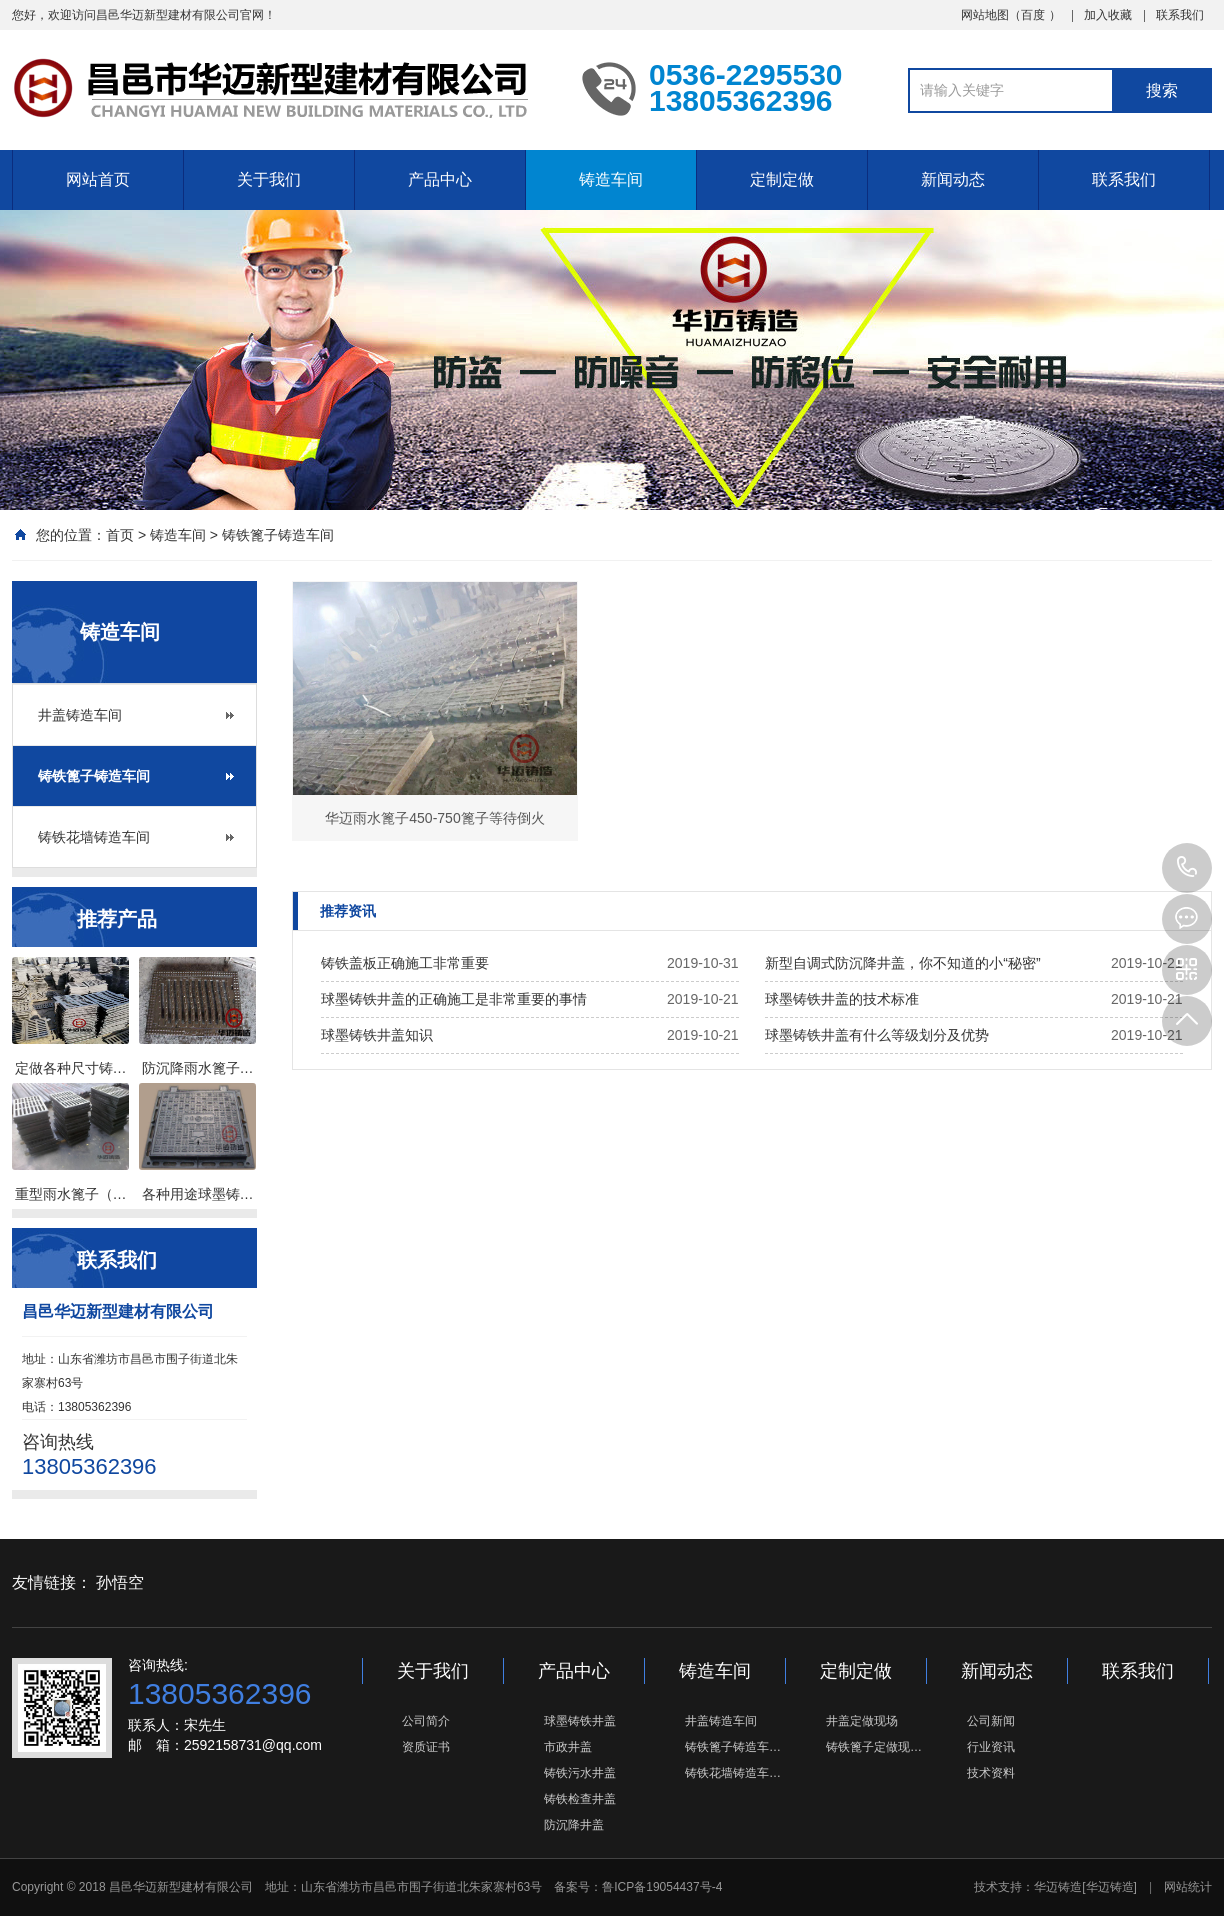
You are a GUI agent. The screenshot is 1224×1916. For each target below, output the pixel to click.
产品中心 (440, 179)
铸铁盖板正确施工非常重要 (405, 963)
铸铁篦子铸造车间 (278, 535)
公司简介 (426, 1721)
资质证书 (426, 1747)
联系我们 (1180, 15)
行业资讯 (991, 1747)
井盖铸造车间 (80, 715)
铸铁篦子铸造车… (733, 1747)
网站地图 (985, 15)
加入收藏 (1108, 15)
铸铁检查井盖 (580, 1799)
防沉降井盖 (574, 1825)
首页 (120, 535)
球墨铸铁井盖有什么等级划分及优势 (877, 1035)
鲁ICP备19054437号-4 (662, 1887)
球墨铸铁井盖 (580, 1721)
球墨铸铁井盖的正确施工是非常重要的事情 (454, 999)
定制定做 (782, 179)
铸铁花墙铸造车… (733, 1773)
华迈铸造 (1058, 1887)
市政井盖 (568, 1747)
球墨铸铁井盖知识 (377, 1035)
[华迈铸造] (1109, 1887)
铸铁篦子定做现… (874, 1747)
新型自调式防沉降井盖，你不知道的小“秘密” (902, 963)
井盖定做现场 (862, 1721)
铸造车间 (611, 179)
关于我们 (269, 179)
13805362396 (1187, 868)
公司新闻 (991, 1721)
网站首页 (98, 179)
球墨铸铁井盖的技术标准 (842, 999)
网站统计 (1188, 1887)
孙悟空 (120, 1582)
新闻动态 (953, 179)
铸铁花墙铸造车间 (94, 837)
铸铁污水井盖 (580, 1773)
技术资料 (991, 1773)
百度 (1033, 15)
